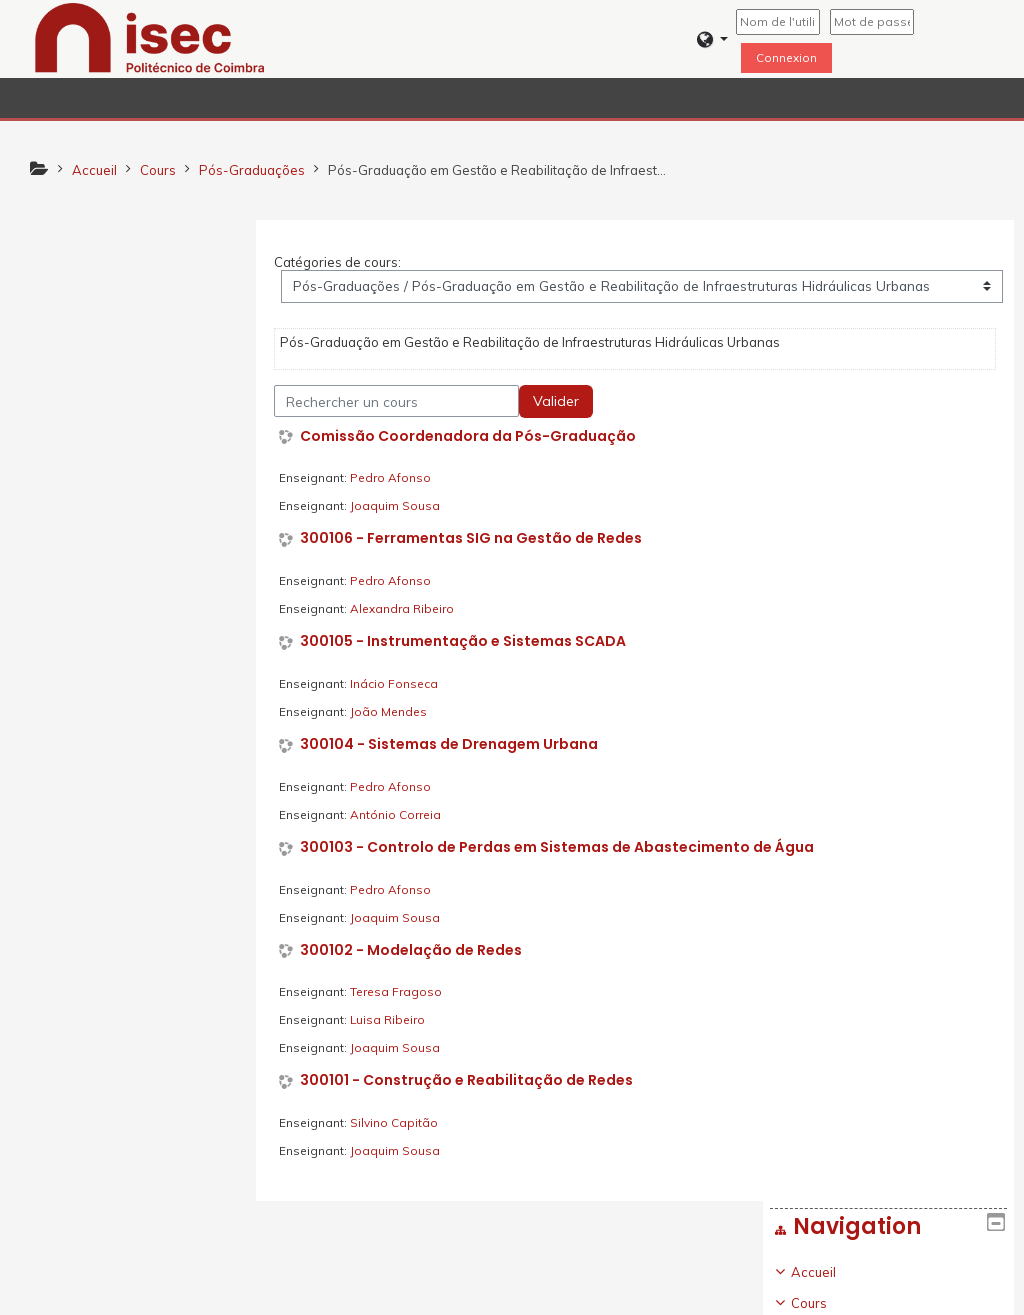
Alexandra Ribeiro (407, 608)
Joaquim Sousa (400, 506)
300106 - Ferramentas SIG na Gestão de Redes (476, 539)
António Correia (400, 814)
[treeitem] (135, 638)
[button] (712, 39)
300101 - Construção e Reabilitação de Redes (471, 1081)
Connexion (786, 57)
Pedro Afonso (395, 478)
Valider (561, 401)
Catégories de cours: (342, 262)
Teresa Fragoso (401, 992)
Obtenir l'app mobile (755, 1294)
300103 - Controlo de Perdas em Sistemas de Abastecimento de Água (562, 847)
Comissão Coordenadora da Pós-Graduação (473, 436)
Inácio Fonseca (399, 683)
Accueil (75, 292)
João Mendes (393, 711)
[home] (150, 37)
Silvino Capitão (399, 1122)
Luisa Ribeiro (392, 1020)
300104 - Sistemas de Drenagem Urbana (454, 744)
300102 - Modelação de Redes (416, 950)
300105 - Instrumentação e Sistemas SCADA (468, 641)
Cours (71, 323)
